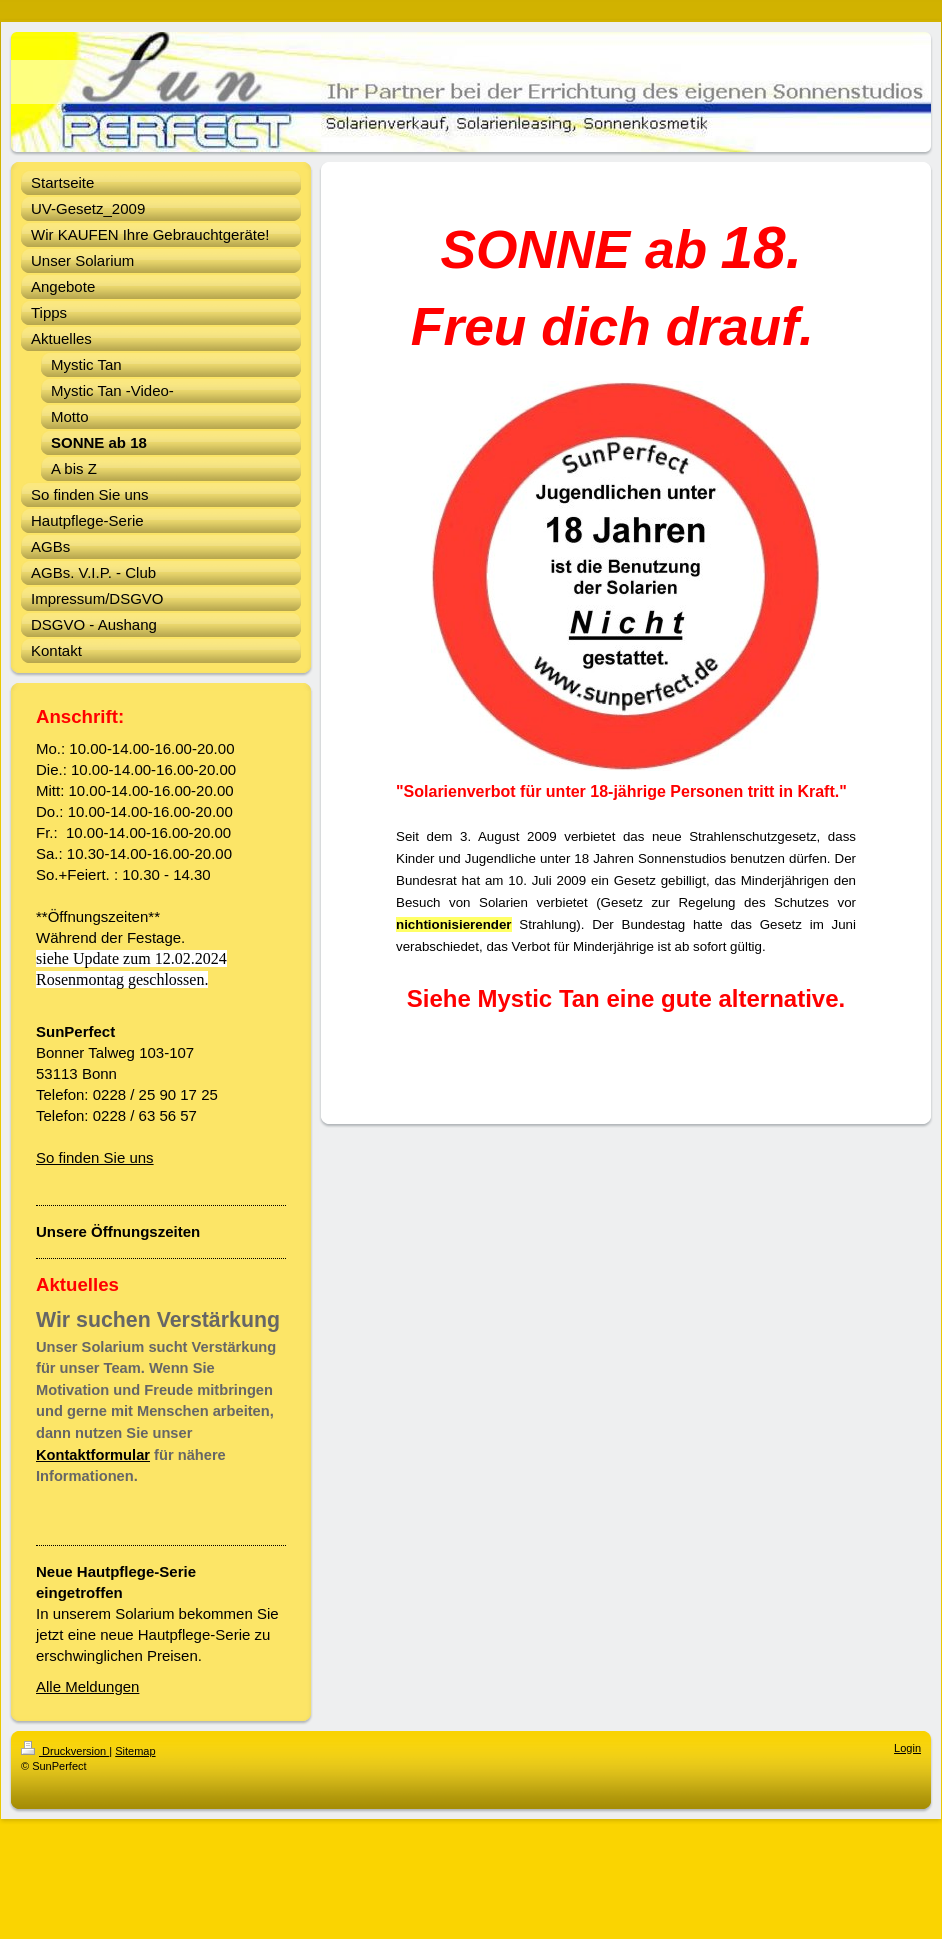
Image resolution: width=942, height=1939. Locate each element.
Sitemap (135, 1751)
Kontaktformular (93, 1455)
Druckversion (65, 1751)
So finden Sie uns (95, 1157)
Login (907, 1748)
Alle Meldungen (87, 1686)
